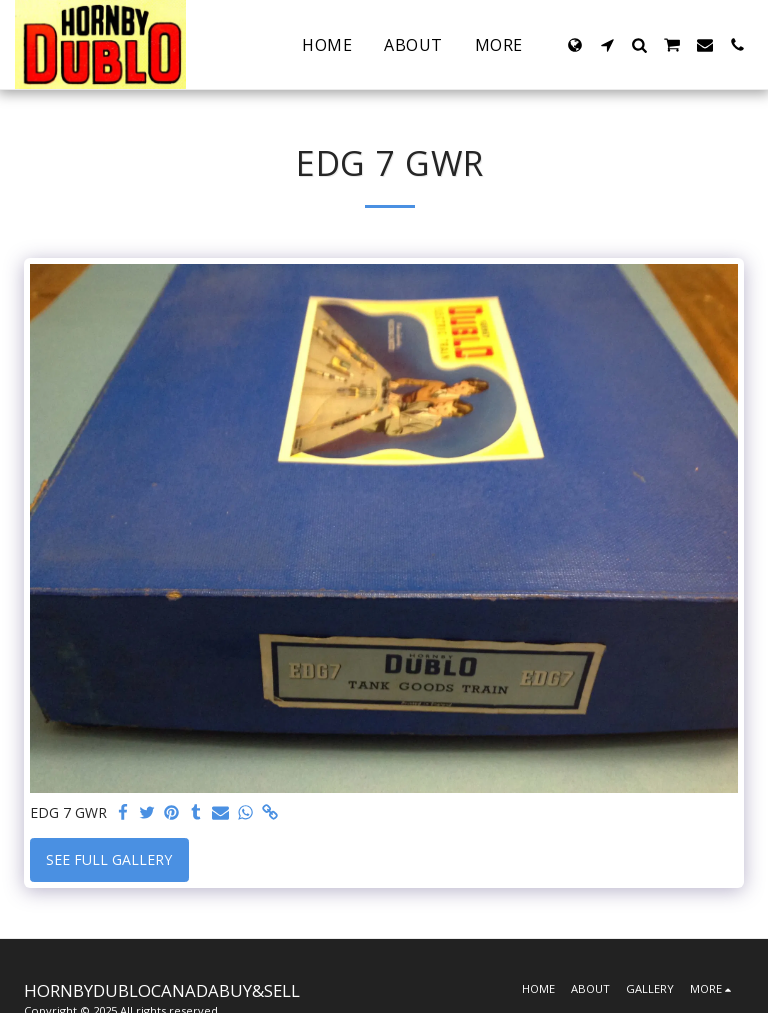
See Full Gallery (109, 859)
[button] (607, 45)
